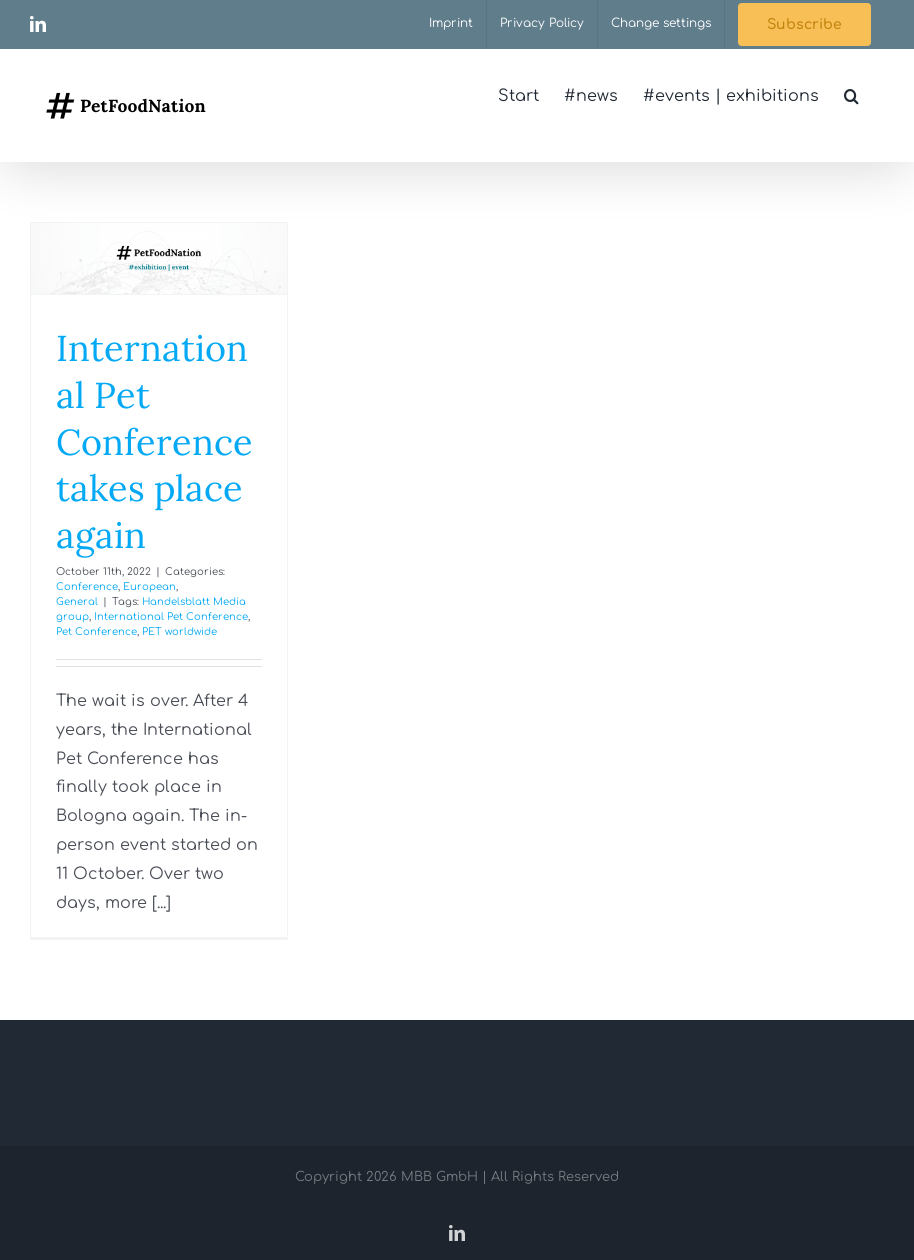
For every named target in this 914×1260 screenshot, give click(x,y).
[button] (851, 96)
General (77, 601)
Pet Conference (96, 631)
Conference (87, 586)
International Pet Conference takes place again (154, 441)
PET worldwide (179, 631)
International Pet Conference (171, 616)
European (149, 586)
